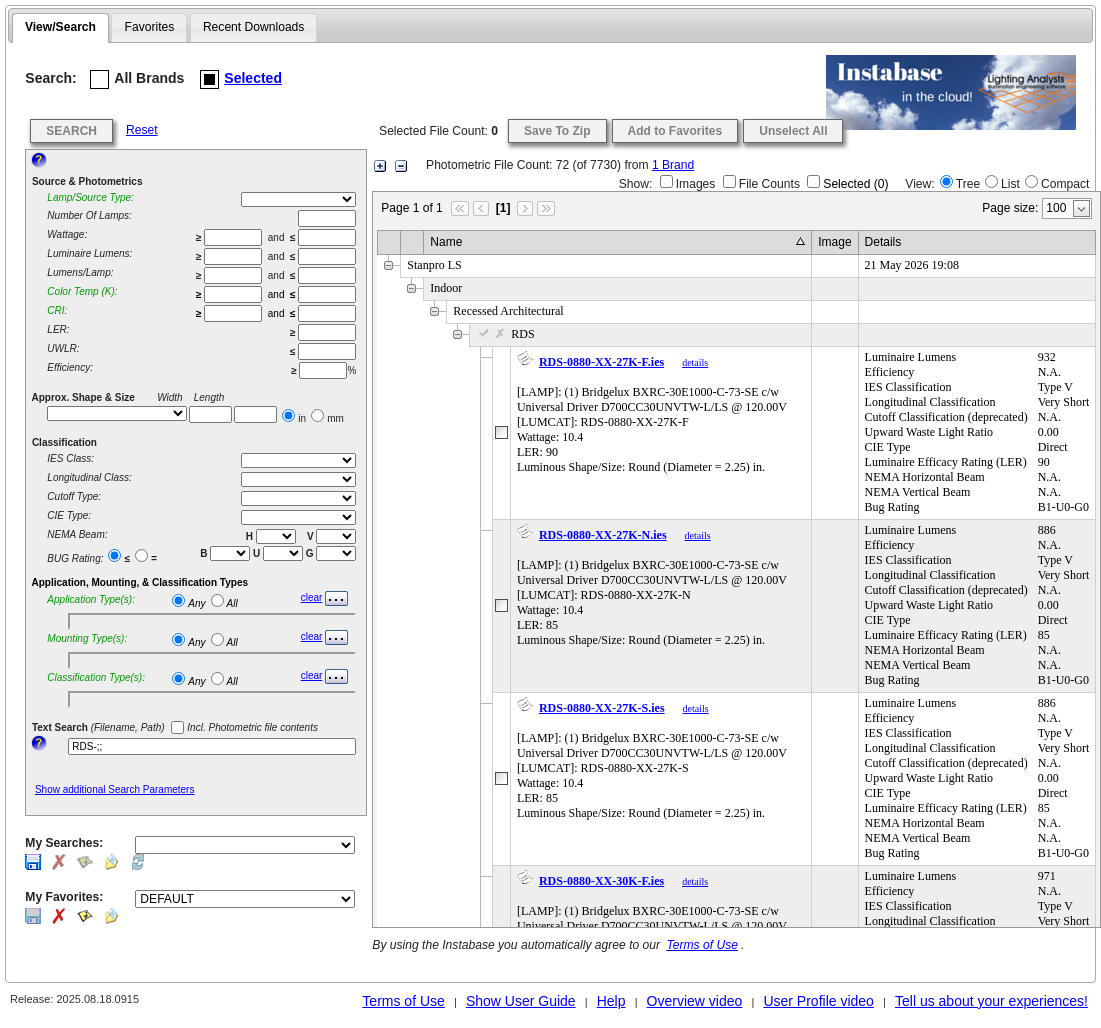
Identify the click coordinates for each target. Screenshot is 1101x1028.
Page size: (1010, 208)
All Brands (137, 79)
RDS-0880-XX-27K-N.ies (603, 535)
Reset (142, 130)
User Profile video (818, 1001)
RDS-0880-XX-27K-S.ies (602, 708)
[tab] (60, 28)
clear (312, 597)
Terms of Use (701, 945)
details (695, 362)
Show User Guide (521, 1001)
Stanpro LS (434, 265)
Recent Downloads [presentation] (254, 27)
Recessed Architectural (508, 311)
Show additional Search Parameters (115, 789)
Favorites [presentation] (150, 27)
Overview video (695, 1001)
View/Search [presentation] (60, 27)
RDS (505, 334)
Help (611, 1001)
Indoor (446, 288)
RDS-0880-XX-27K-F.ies (601, 362)
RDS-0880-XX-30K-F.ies (601, 881)
